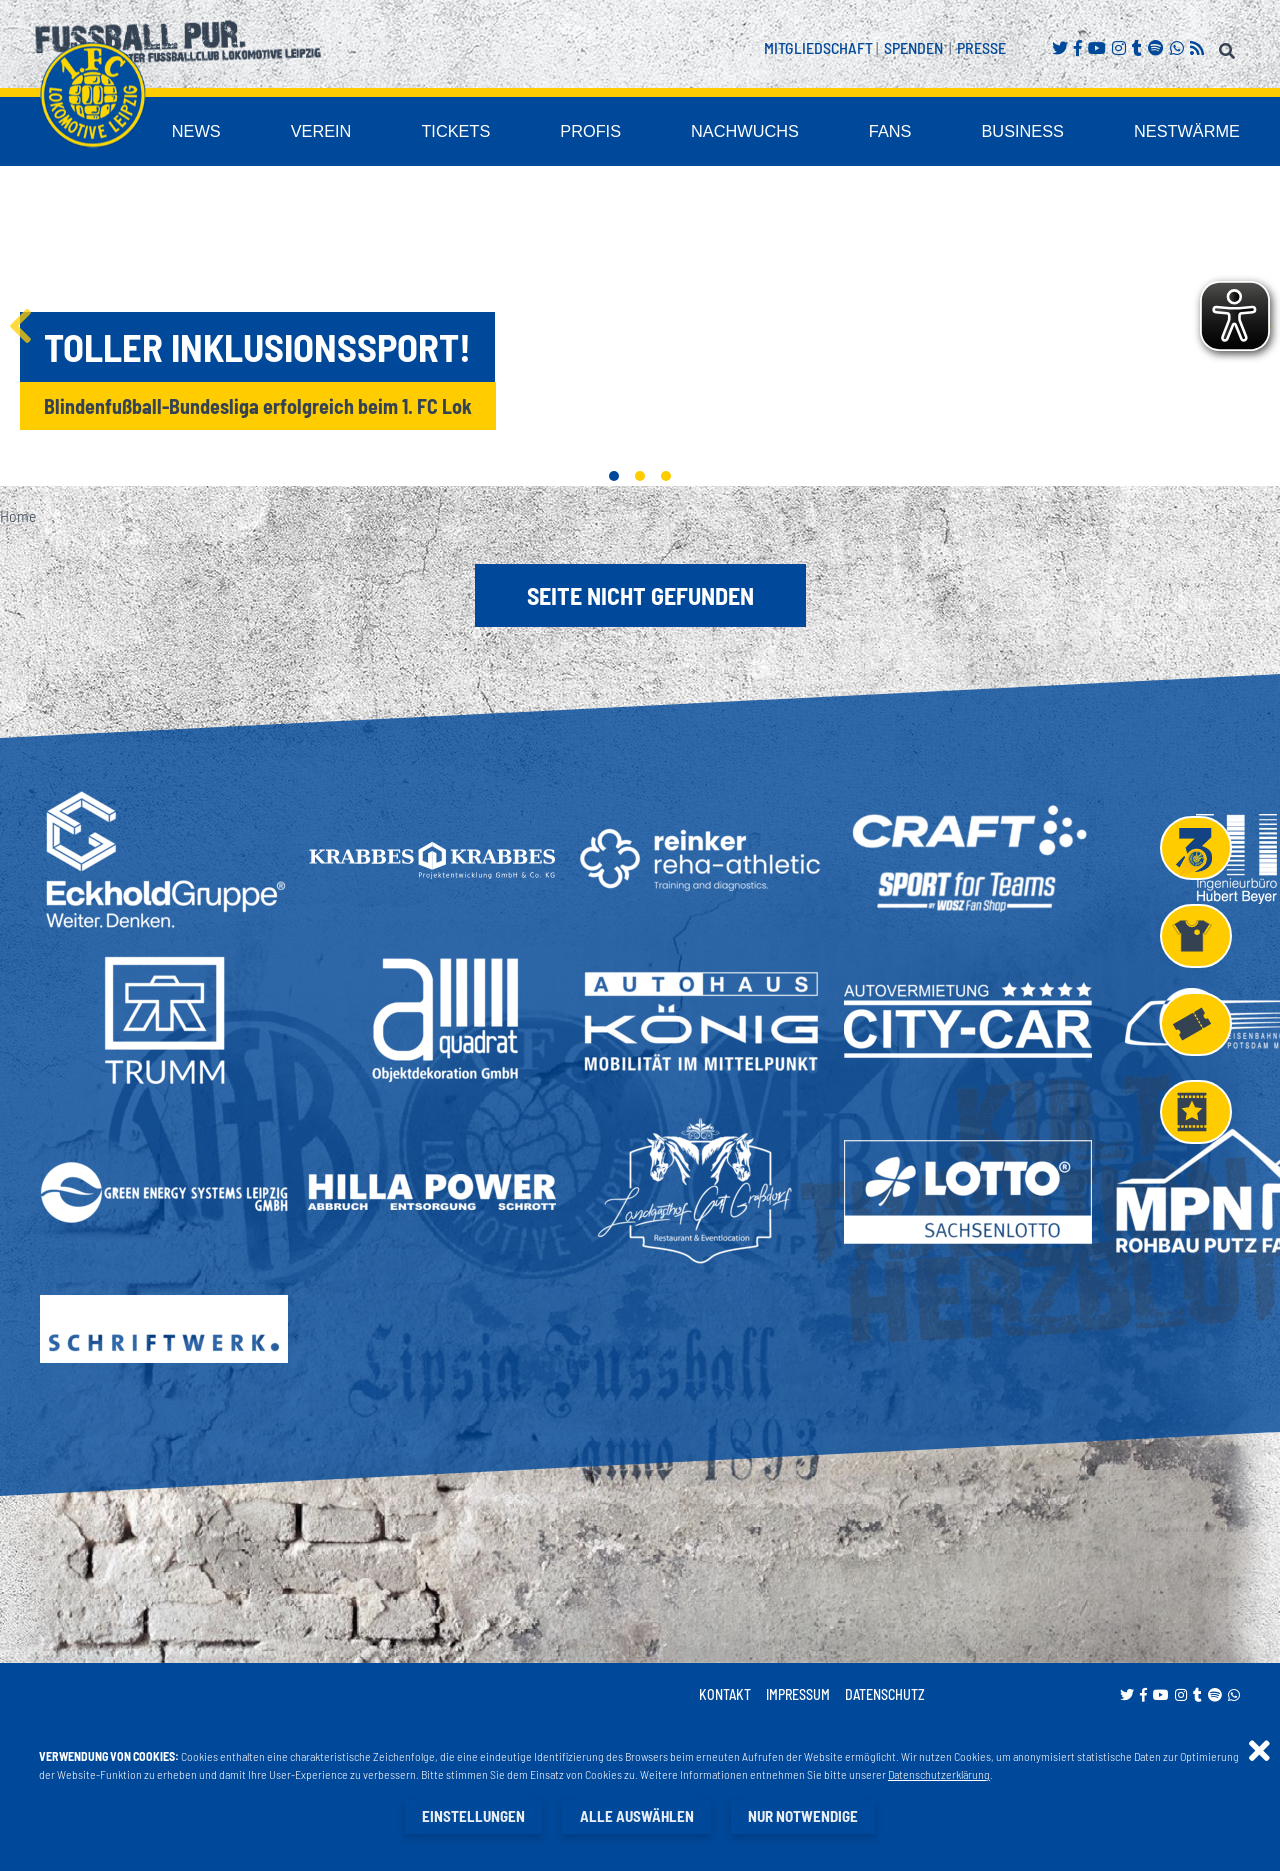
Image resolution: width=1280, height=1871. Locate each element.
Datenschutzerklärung (940, 1775)
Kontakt (725, 1695)
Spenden (913, 47)
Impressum (798, 1695)
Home (18, 516)
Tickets (560, 133)
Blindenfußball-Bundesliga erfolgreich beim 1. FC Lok (258, 407)
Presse (981, 47)
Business (1058, 133)
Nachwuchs (813, 133)
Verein (441, 133)
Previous (20, 328)
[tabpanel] (640, 327)
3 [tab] (666, 477)
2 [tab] (640, 477)
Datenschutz (885, 1695)
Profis (680, 133)
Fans (940, 133)
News (329, 133)
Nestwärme (1200, 133)
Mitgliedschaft (818, 47)
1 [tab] (614, 477)
